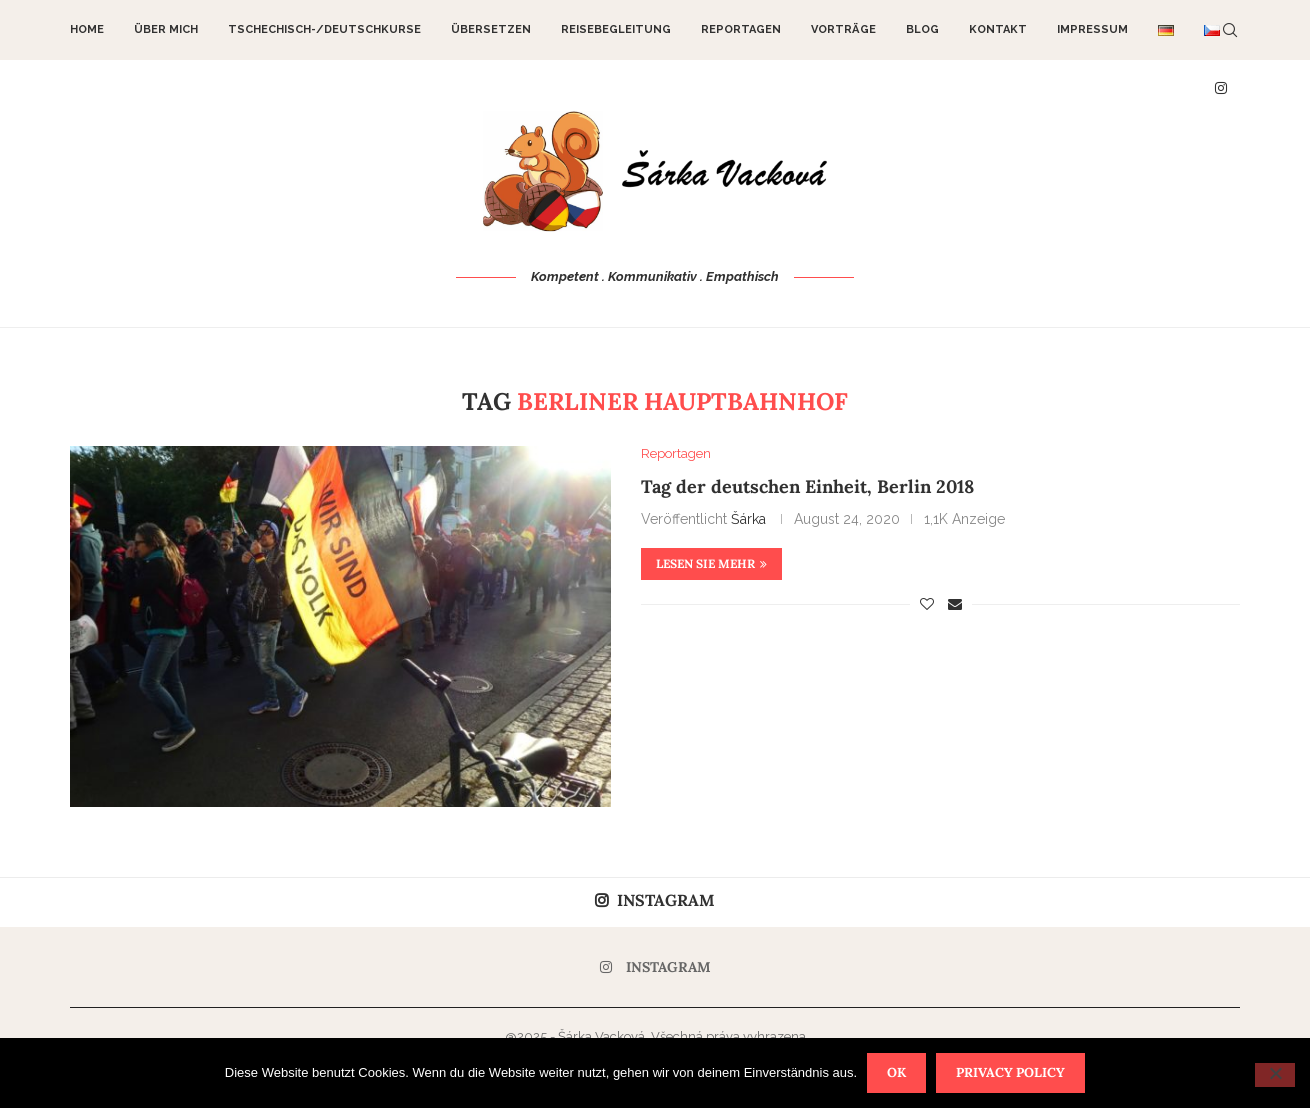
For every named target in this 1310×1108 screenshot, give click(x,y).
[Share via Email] (955, 604)
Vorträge (843, 29)
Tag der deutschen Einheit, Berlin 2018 (807, 486)
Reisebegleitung (616, 29)
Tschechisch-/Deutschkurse (324, 29)
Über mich (166, 29)
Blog (922, 29)
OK (896, 1072)
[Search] (1230, 30)
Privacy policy (1010, 1072)
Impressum (1092, 29)
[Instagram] (655, 967)
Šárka (748, 519)
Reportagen (741, 29)
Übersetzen (491, 29)
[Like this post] (927, 604)
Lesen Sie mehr (711, 563)
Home (87, 29)
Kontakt (998, 29)
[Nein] (1275, 1075)
